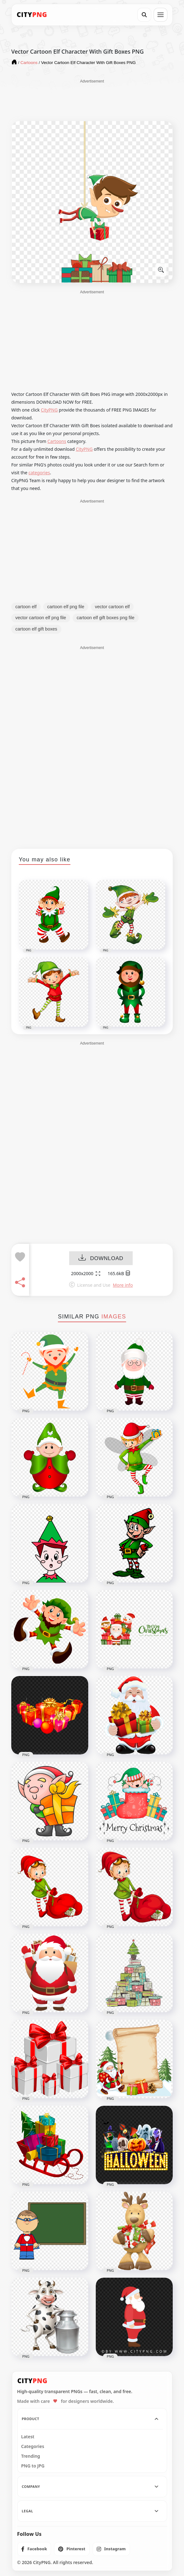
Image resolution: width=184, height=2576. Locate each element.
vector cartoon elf (112, 606)
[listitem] (34, 2549)
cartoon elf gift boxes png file (106, 617)
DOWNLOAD (101, 1259)
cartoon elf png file (65, 606)
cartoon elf (26, 606)
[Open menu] (160, 15)
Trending (30, 2456)
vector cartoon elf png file (40, 617)
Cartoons (57, 441)
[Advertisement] (92, 99)
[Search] (144, 15)
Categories (32, 2446)
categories (39, 473)
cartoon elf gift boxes (36, 628)
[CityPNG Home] (32, 14)
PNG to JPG (33, 2466)
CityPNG (49, 410)
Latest (27, 2437)
